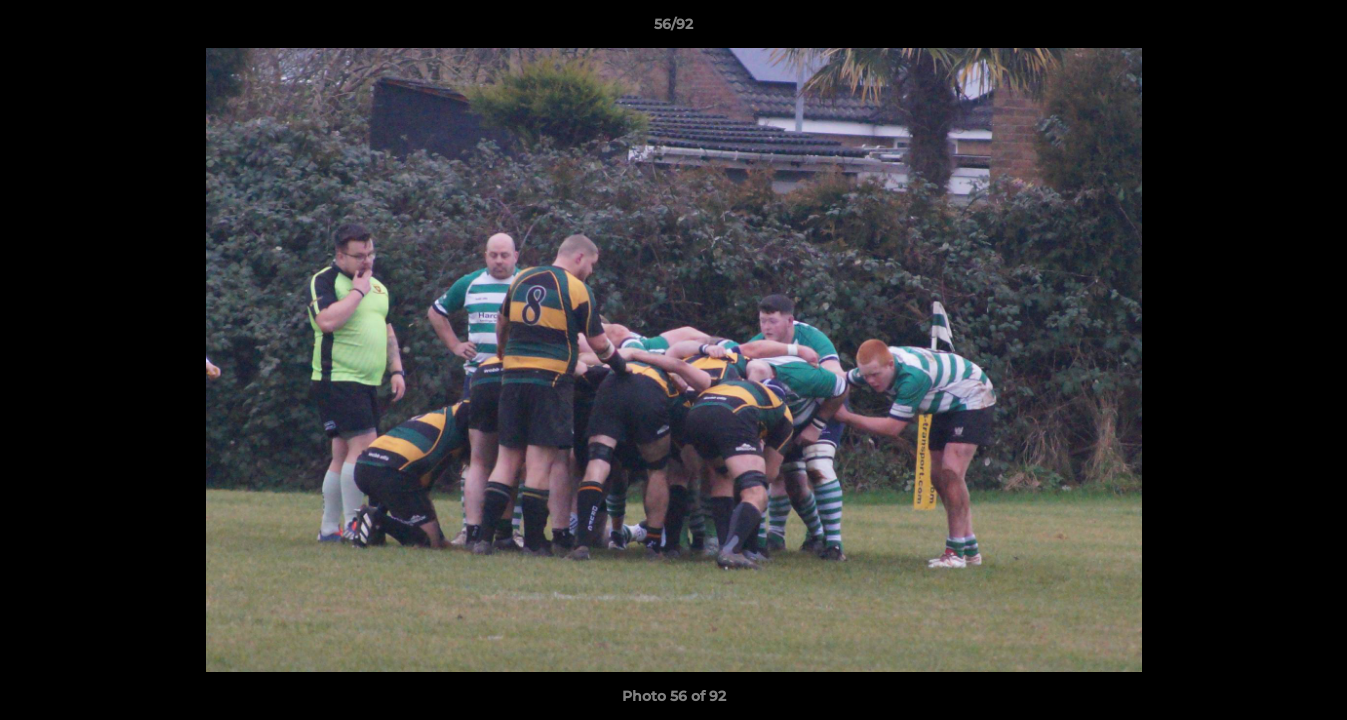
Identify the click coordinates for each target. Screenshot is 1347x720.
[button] (1311, 29)
